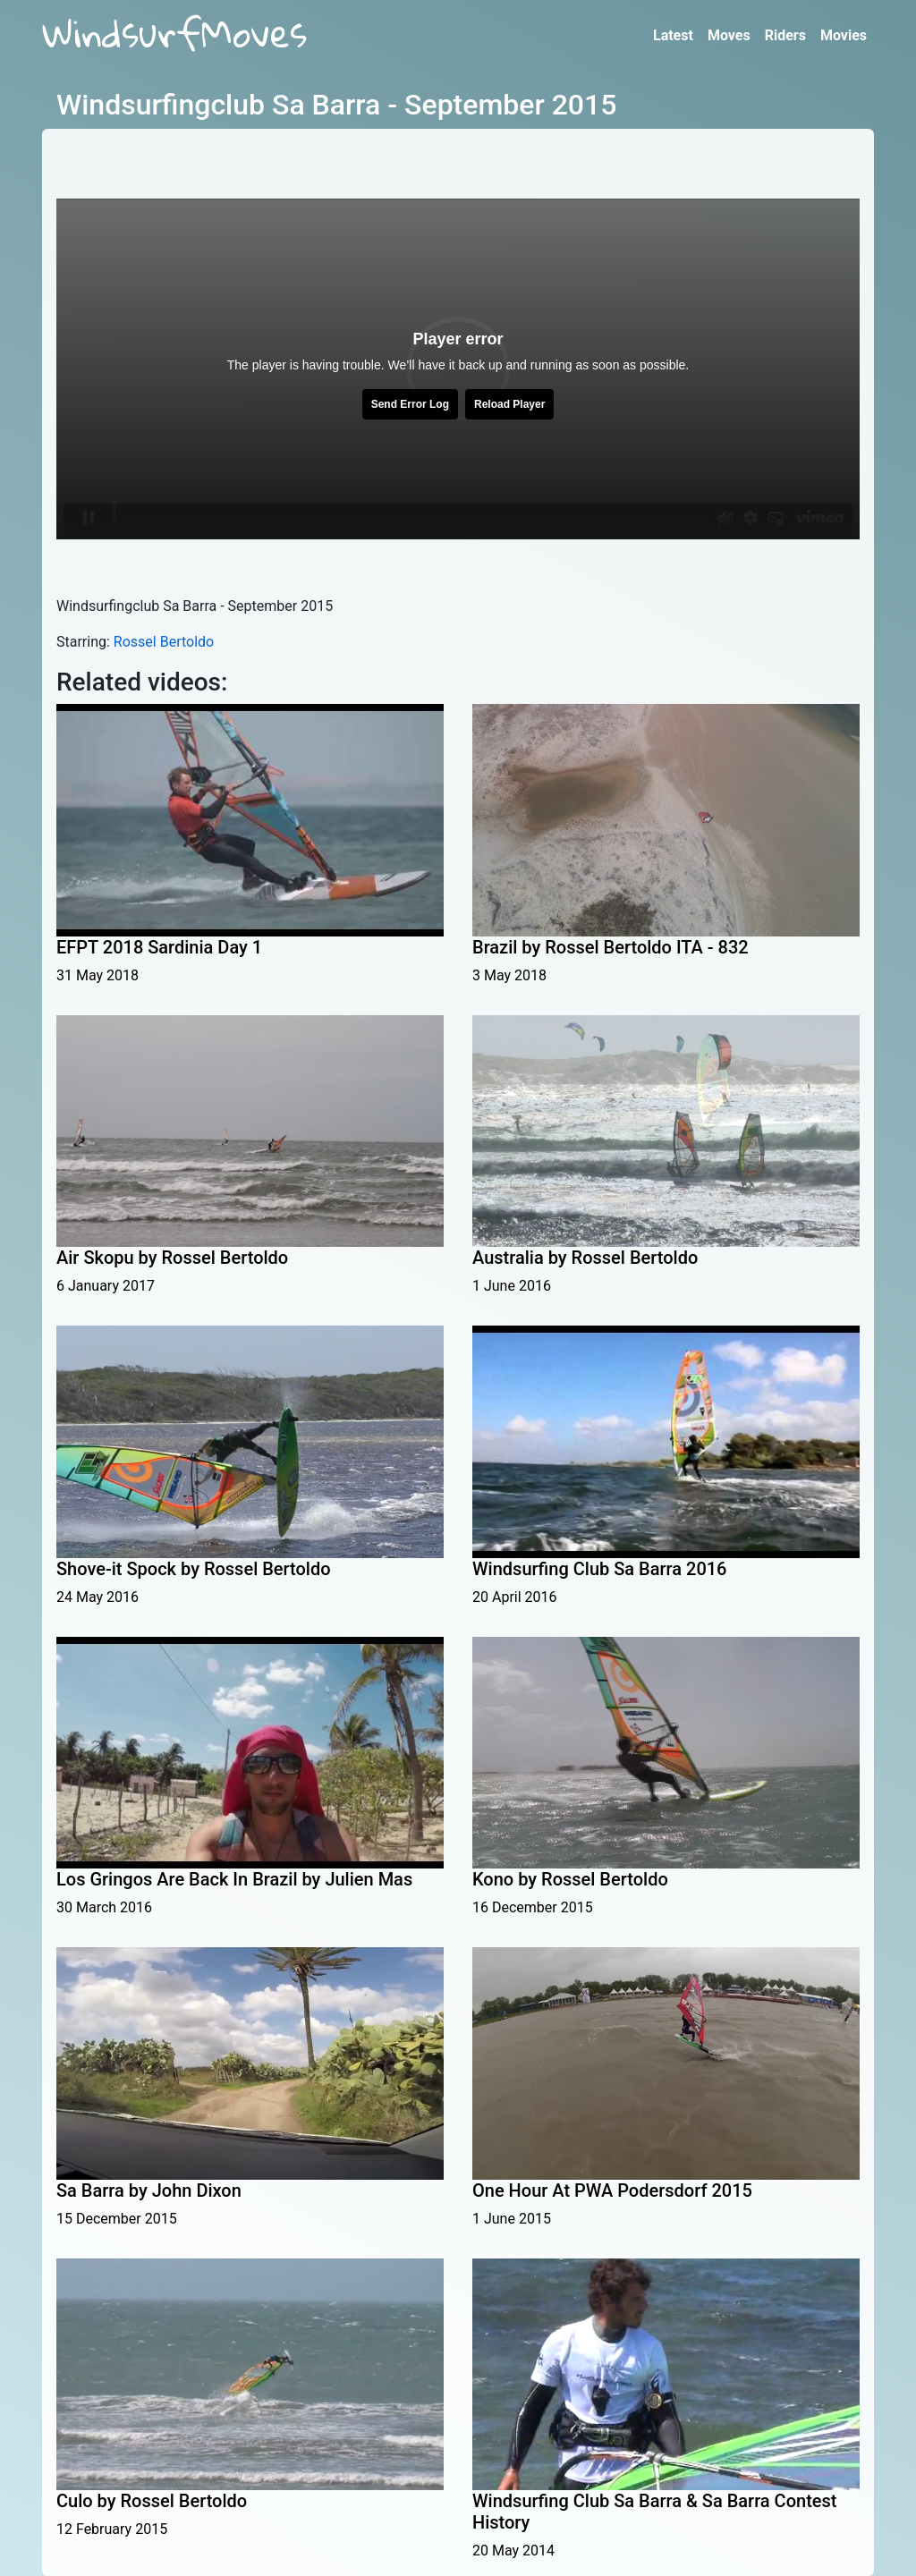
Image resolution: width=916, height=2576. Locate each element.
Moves (729, 35)
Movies (843, 35)
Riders (785, 35)
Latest (673, 35)
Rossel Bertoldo (164, 641)
